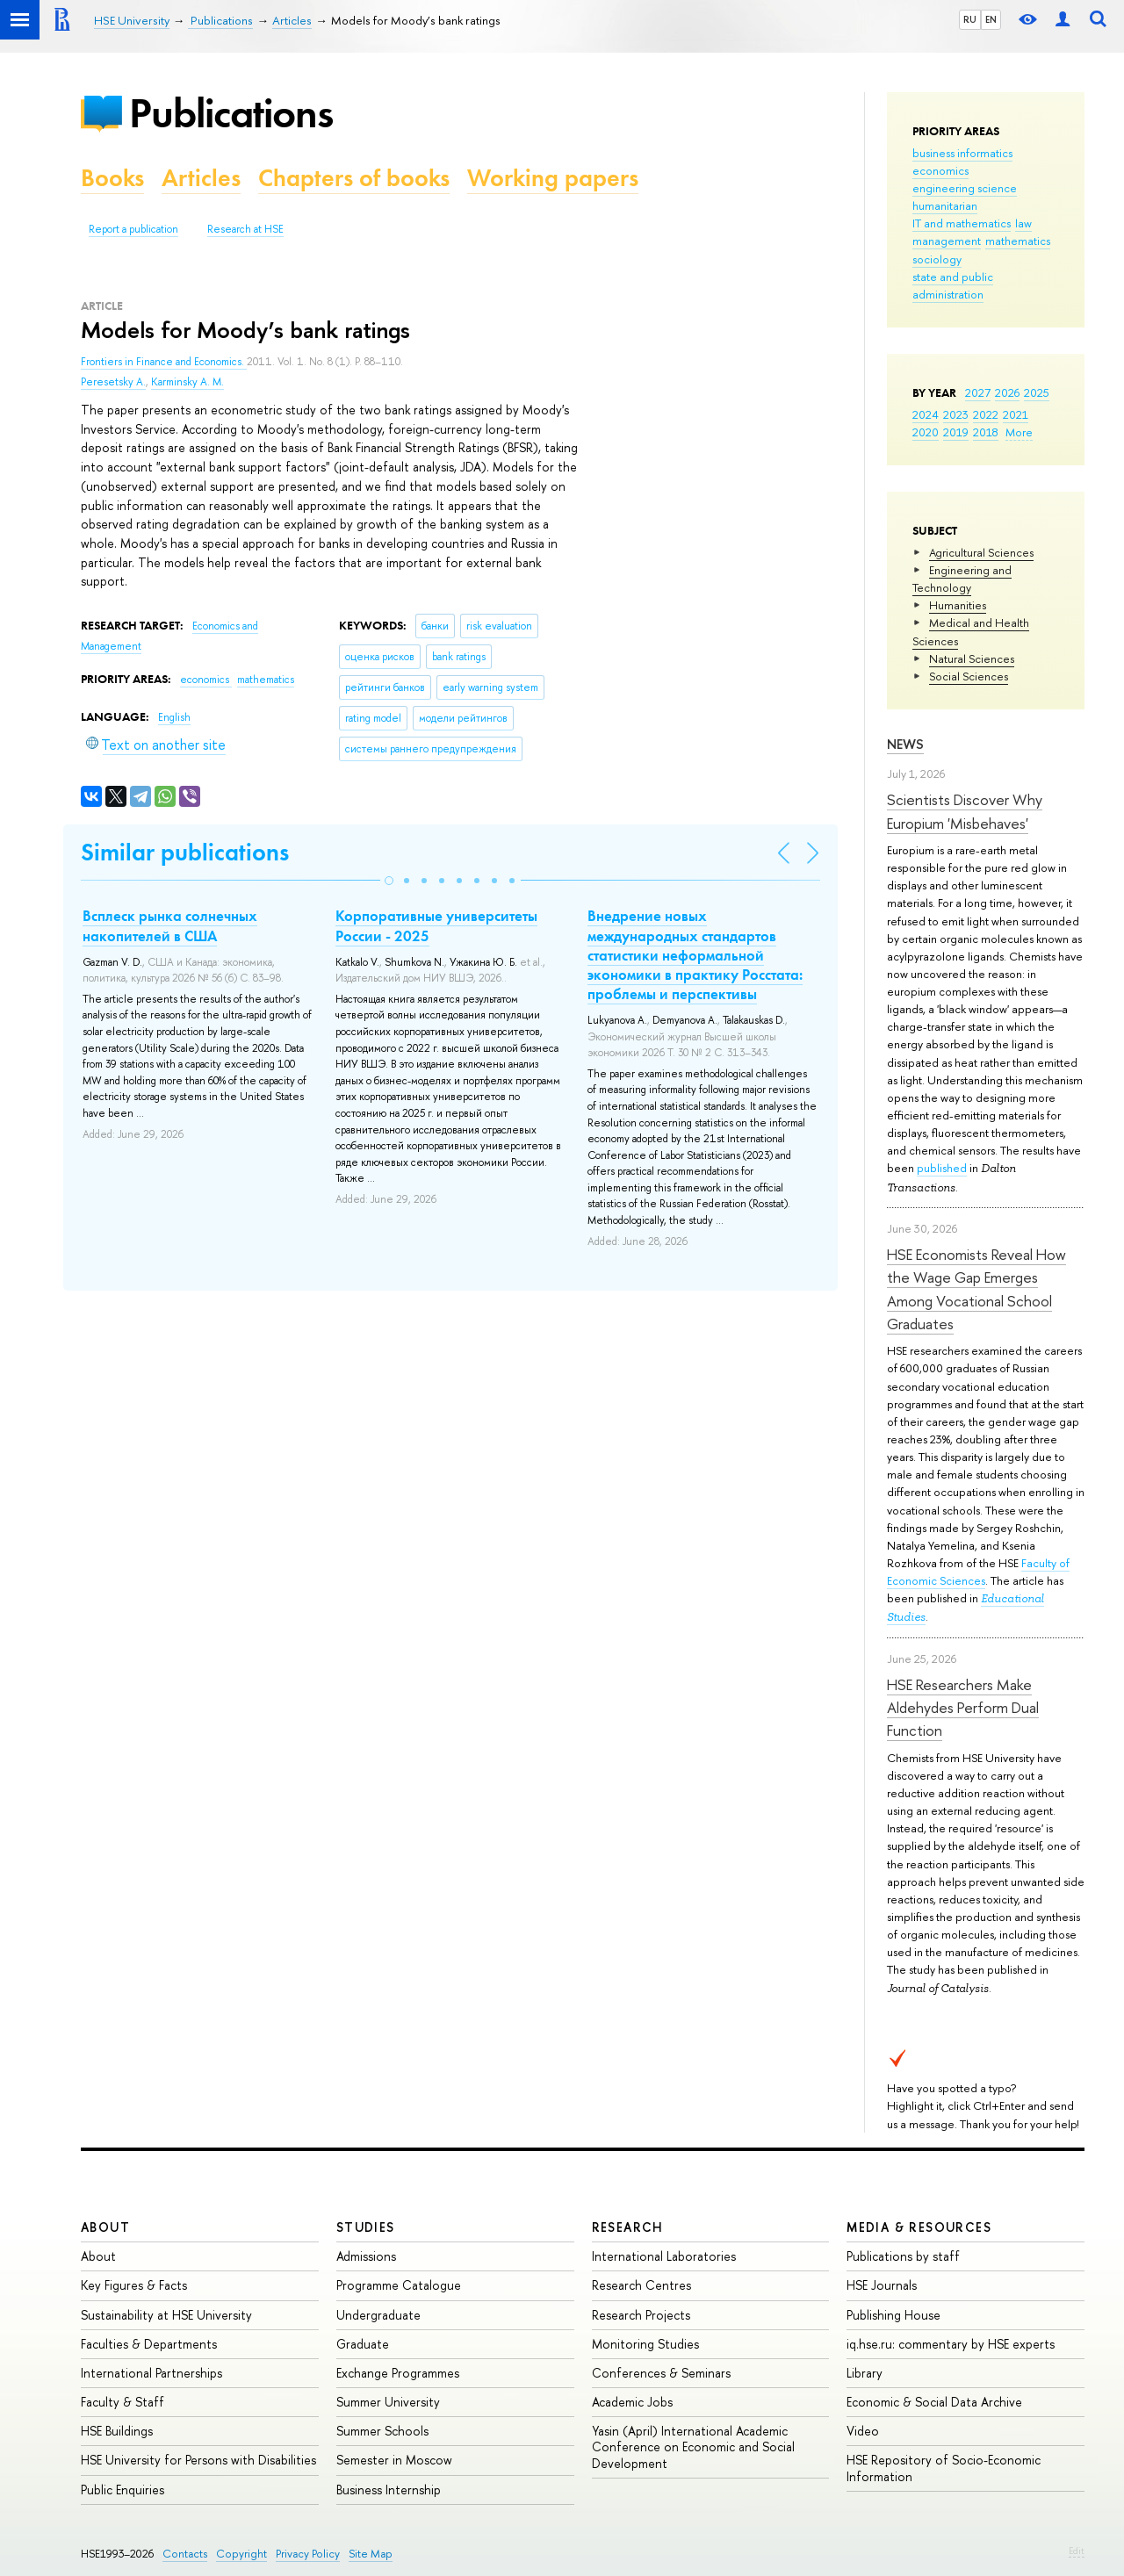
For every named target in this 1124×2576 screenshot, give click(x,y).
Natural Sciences (971, 658)
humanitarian (944, 205)
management (946, 240)
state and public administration (952, 285)
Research (628, 2227)
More (1019, 432)
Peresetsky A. (113, 382)
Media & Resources (919, 2227)
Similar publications (185, 852)
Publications (231, 113)
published (942, 1168)
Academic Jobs (632, 2401)
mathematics (1017, 240)
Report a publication (133, 229)
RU (969, 19)
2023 (956, 414)
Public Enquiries (122, 2489)
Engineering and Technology (962, 578)
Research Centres (641, 2285)
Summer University (388, 2401)
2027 (978, 392)
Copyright (241, 2553)
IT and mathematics (961, 223)
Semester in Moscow (394, 2459)
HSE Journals (882, 2285)
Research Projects (641, 2314)
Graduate (362, 2343)
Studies (365, 2227)
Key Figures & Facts (134, 2285)
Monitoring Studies (645, 2343)
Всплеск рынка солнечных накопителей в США (170, 925)
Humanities (957, 605)
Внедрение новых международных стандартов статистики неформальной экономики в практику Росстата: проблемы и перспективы (695, 954)
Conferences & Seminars (661, 2372)
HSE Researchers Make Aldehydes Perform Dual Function (963, 1707)
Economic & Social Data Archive (934, 2401)
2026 (1007, 392)
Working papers (552, 177)
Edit (1076, 2550)
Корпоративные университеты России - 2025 (436, 925)
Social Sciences (968, 676)
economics (940, 170)
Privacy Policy (308, 2553)
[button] (389, 880)
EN (991, 19)
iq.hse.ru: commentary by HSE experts (951, 2343)
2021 (1015, 414)
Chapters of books (354, 177)
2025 (1036, 392)
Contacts (184, 2553)
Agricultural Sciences (981, 552)
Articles (201, 177)
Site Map (371, 2553)
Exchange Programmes (397, 2372)
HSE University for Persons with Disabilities (198, 2459)
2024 (925, 414)
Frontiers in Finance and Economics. (164, 362)
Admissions (366, 2256)
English (174, 717)
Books (112, 177)
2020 (925, 432)
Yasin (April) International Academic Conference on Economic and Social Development (693, 2446)
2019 (956, 432)
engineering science (964, 188)
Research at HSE (245, 229)
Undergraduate (378, 2314)
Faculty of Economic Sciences (978, 1571)
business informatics (962, 153)
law (1023, 223)
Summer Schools (382, 2430)
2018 (985, 432)
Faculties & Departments (149, 2343)
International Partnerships (151, 2372)
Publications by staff (903, 2256)
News (905, 744)
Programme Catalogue (398, 2285)
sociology (937, 259)
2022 (985, 414)
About (105, 2227)
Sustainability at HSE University (166, 2314)
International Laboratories (664, 2256)
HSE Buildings (117, 2430)
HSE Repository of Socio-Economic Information (944, 2467)
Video (863, 2430)
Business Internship (388, 2489)
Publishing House (893, 2314)
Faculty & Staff (122, 2401)
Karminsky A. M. (187, 382)
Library (865, 2372)
